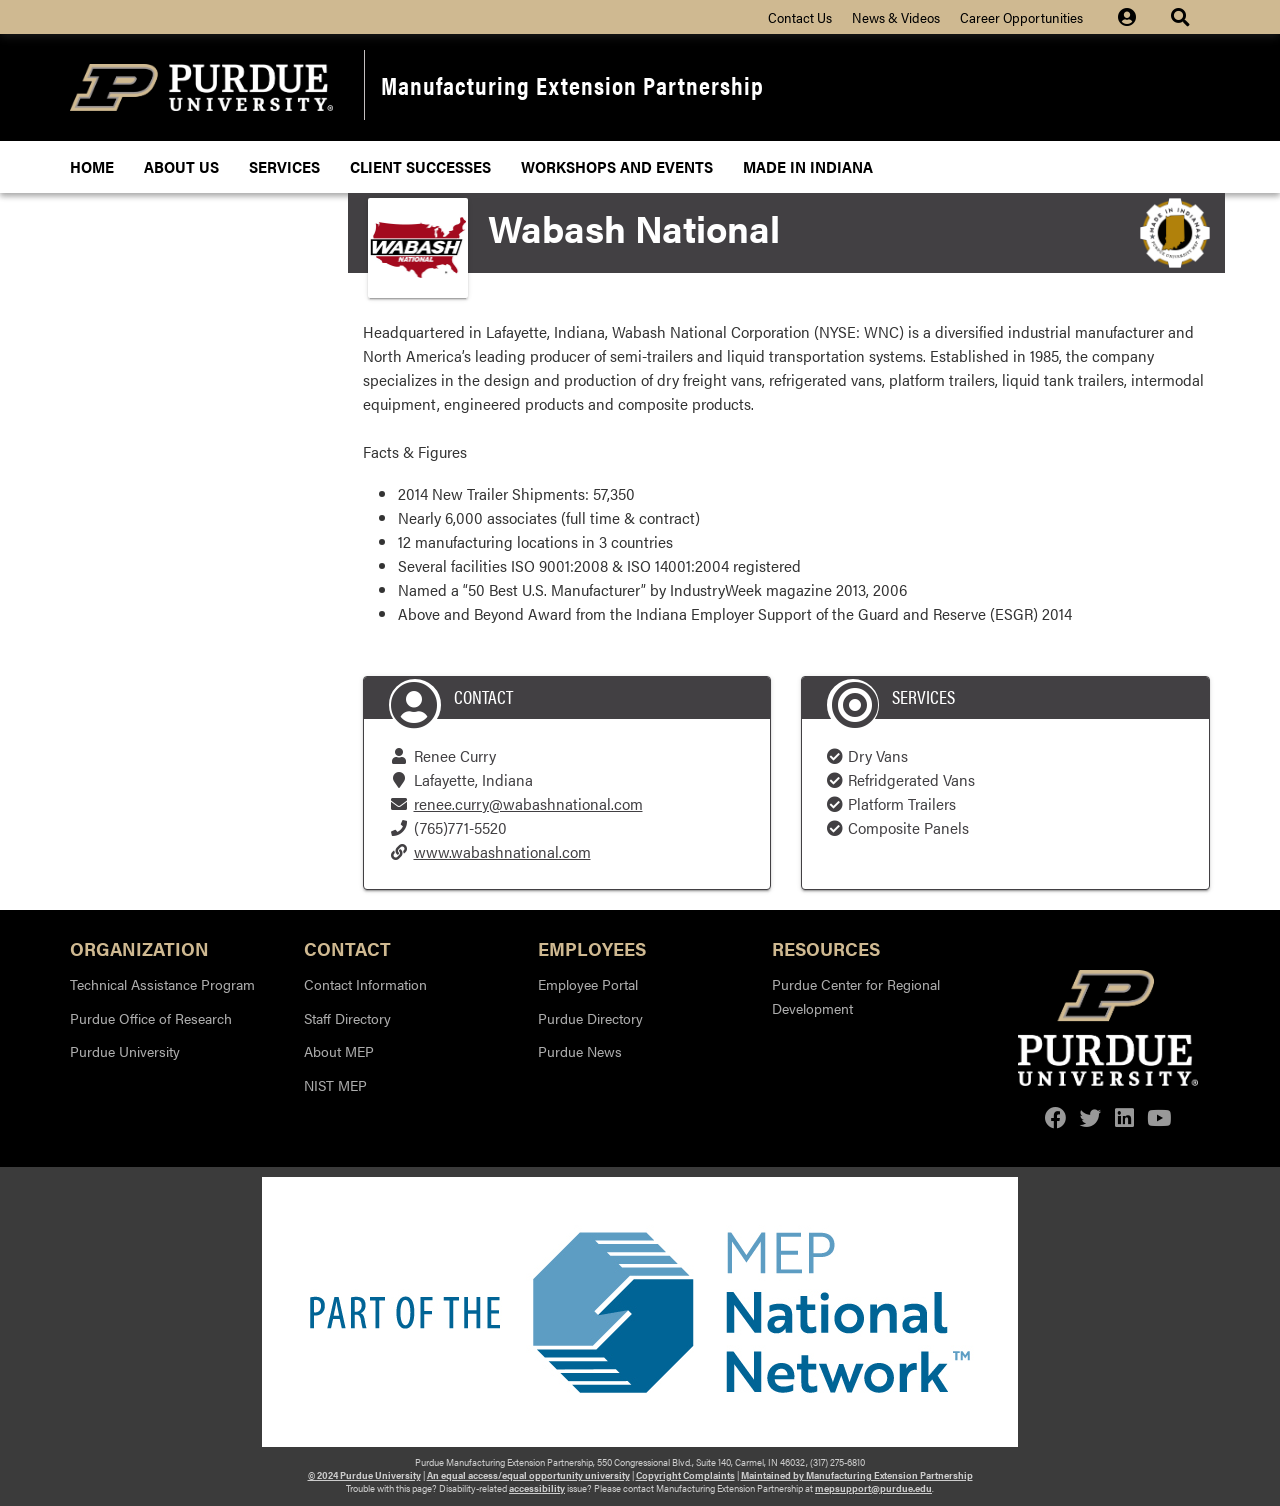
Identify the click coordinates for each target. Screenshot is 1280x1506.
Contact (347, 947)
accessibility (537, 1488)
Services (284, 166)
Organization (139, 947)
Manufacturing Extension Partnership (572, 84)
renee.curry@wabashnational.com (528, 803)
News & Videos (896, 17)
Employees (592, 947)
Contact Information (365, 984)
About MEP (339, 1051)
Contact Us (800, 17)
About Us (181, 166)
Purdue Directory (590, 1018)
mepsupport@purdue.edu (873, 1488)
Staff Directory (347, 1018)
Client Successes (420, 166)
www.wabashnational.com (502, 851)
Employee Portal (588, 984)
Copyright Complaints (685, 1475)
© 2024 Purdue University (364, 1475)
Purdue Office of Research (151, 1018)
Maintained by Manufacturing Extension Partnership (857, 1475)
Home (92, 166)
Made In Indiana (808, 166)
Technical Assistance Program (162, 984)
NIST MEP (335, 1085)
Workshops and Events (617, 166)
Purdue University (125, 1051)
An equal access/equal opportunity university (528, 1475)
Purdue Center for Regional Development (856, 996)
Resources (826, 947)
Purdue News (580, 1051)
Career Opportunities (1021, 17)
